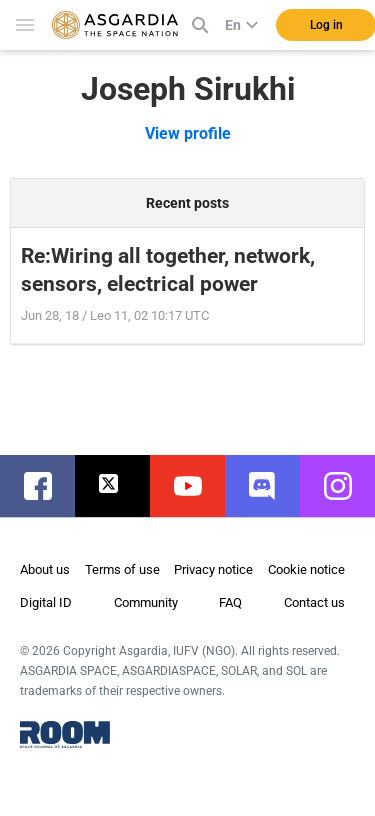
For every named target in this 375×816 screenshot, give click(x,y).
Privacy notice (213, 569)
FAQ (230, 602)
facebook (47, 486)
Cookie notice (306, 569)
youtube (197, 486)
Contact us (314, 602)
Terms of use (122, 569)
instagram (347, 486)
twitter (122, 486)
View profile (188, 133)
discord (272, 486)
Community (146, 602)
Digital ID (46, 602)
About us (45, 569)
